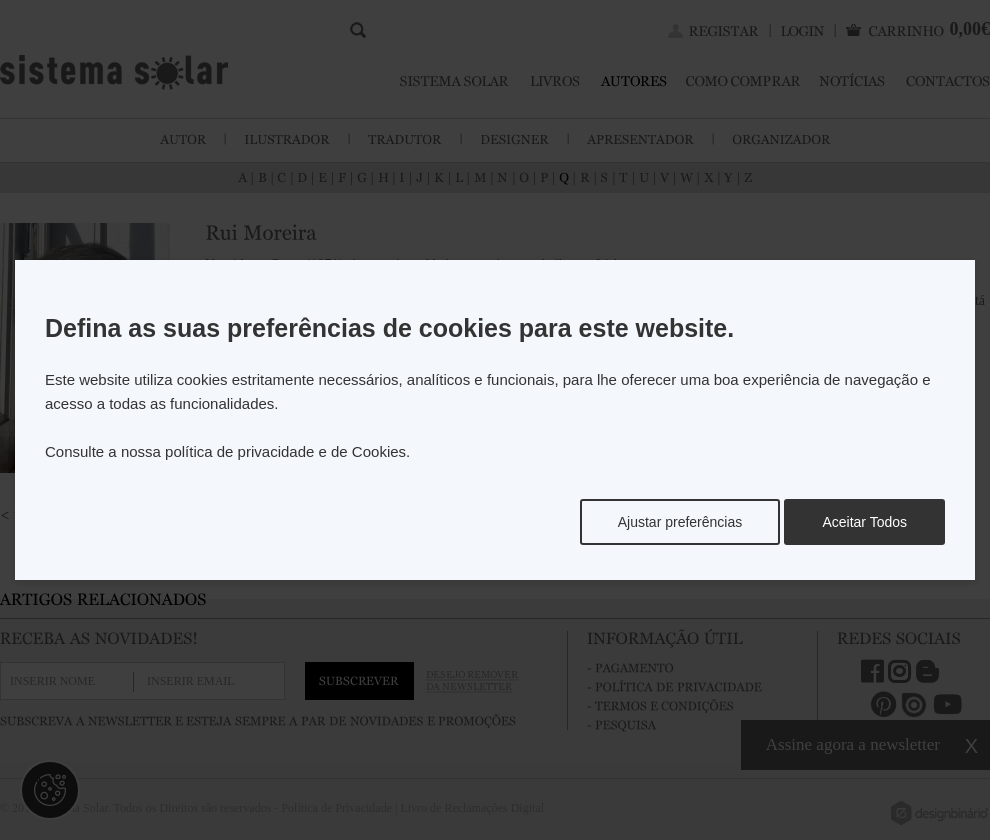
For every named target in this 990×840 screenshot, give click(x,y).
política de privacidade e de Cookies (285, 451)
